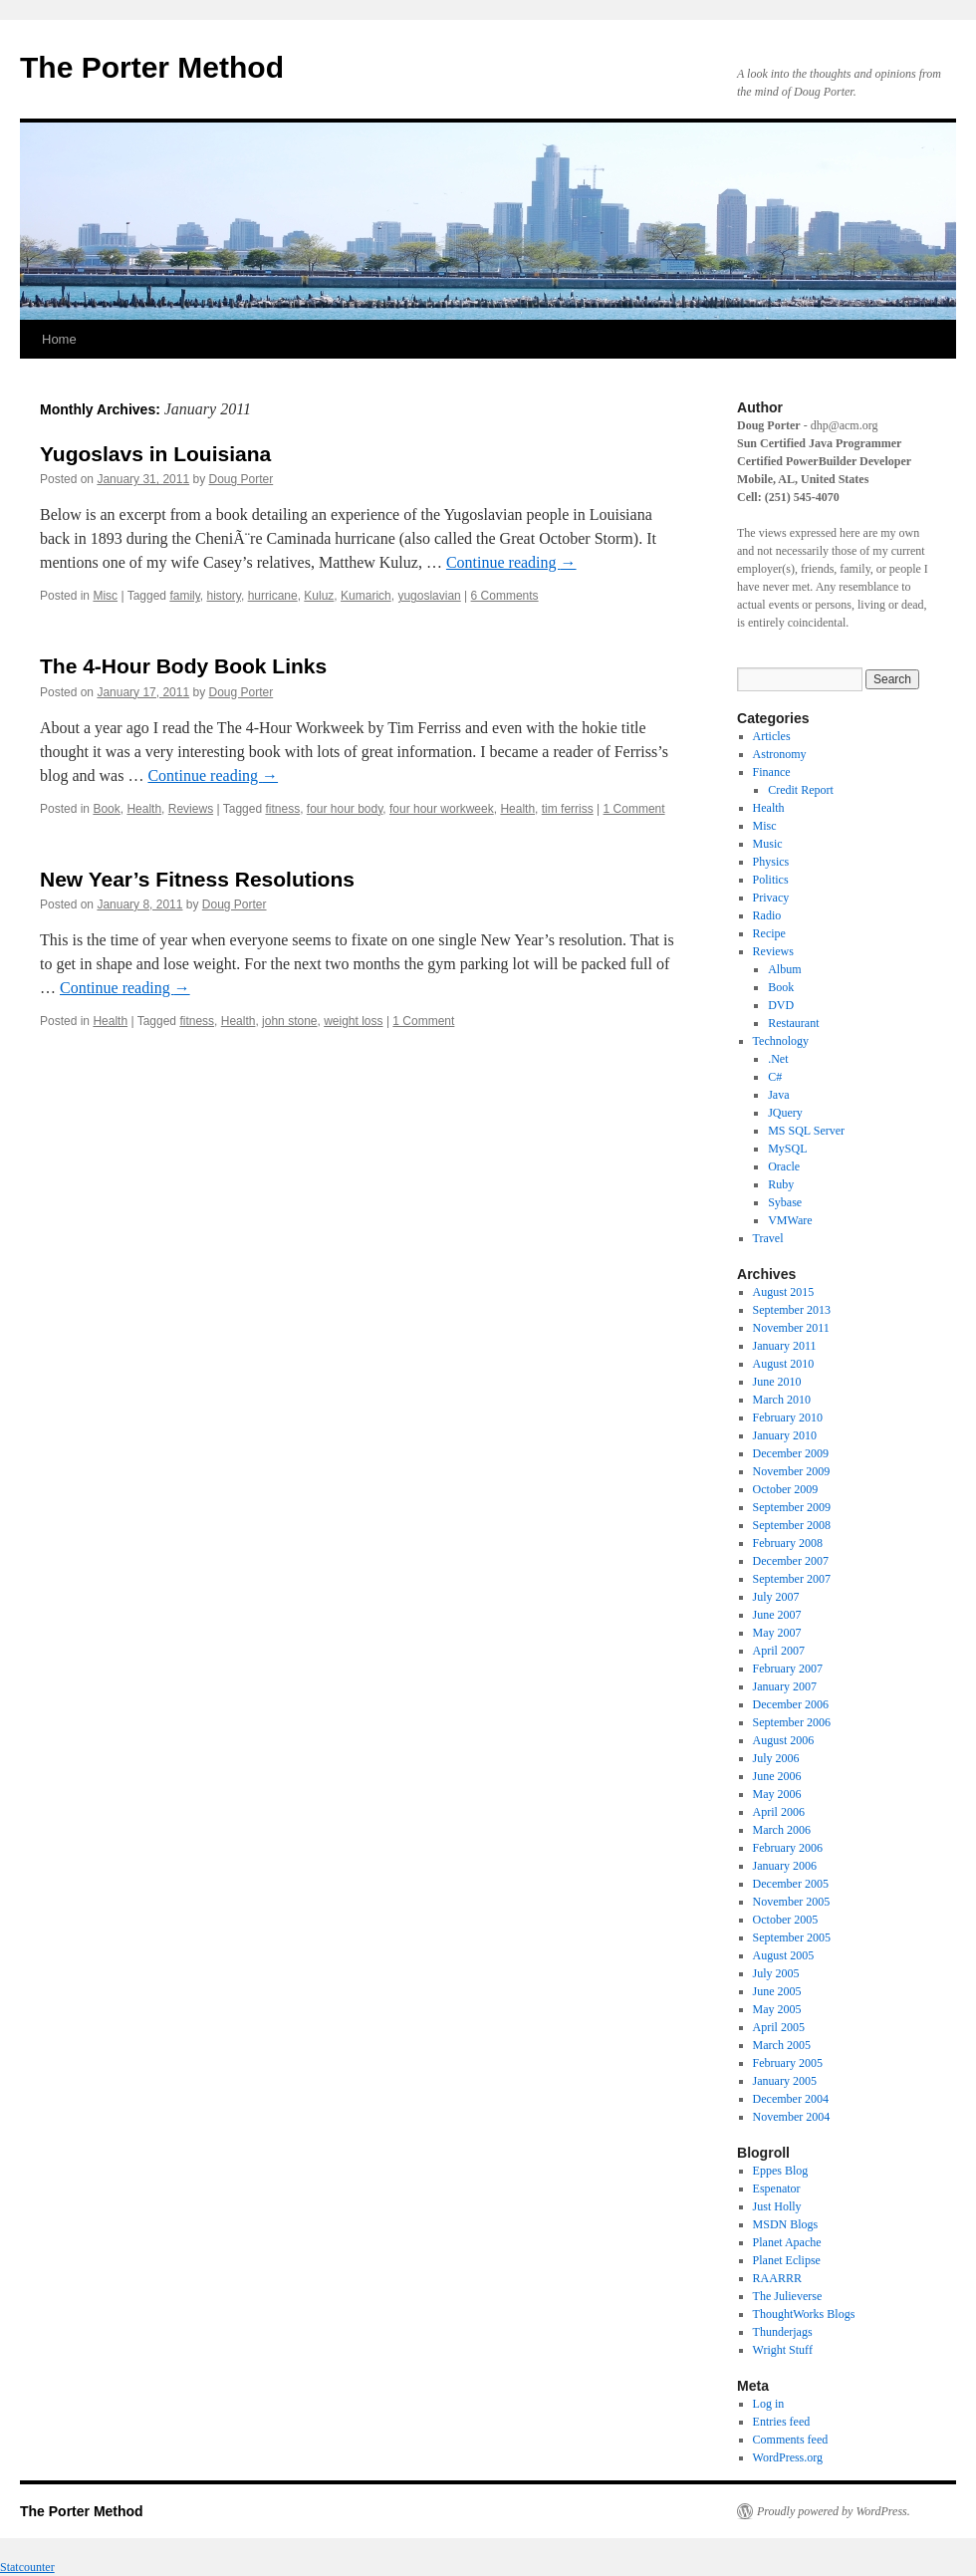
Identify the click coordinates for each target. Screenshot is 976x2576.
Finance (772, 772)
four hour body (345, 809)
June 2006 (777, 1776)
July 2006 (776, 1758)
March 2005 (782, 2045)
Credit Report (801, 790)
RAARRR (777, 2278)
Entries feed (782, 2422)
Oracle (784, 1166)
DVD (781, 1005)
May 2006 (777, 1794)
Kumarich (366, 596)
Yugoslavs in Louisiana (155, 453)
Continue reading (511, 562)
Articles (772, 736)
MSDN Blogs (786, 2224)
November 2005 (792, 1902)
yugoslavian (428, 596)
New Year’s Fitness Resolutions (197, 879)
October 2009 (786, 1489)
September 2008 (792, 1525)
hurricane (273, 596)
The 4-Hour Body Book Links (183, 665)
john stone (289, 1021)
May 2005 (777, 2009)
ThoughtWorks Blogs (804, 2314)
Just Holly (777, 2206)
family (184, 596)
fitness (282, 809)
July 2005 (776, 1973)
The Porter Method (152, 67)
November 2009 (792, 1471)
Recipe (769, 933)
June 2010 (777, 1382)
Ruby (781, 1184)
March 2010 (782, 1400)
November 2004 (792, 2117)
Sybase (785, 1202)
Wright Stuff (783, 2350)
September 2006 (792, 1722)
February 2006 (788, 1848)
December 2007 (791, 1561)
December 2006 (791, 1704)
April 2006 (779, 1812)
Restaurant (793, 1023)
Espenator (777, 2188)
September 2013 (792, 1310)
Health (143, 809)
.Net (778, 1059)
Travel (768, 1238)
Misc (105, 596)
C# (775, 1077)
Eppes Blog (781, 2171)
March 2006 (782, 1830)
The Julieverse (788, 2296)
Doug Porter (241, 479)
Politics (771, 880)
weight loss (353, 1021)
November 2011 (791, 1328)
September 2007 (792, 1579)
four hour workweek (441, 809)
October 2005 (786, 1920)
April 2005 (779, 2027)
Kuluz (319, 596)
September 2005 (792, 1937)
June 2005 (777, 1991)
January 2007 (785, 1686)
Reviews (190, 809)
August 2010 (784, 1364)
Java (778, 1095)
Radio (767, 915)
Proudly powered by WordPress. (833, 2511)
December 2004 (791, 2099)
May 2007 (777, 1633)
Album (784, 969)
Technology (781, 1041)
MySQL (787, 1149)
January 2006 (785, 1866)
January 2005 (785, 2081)
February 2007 (788, 1668)
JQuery (785, 1113)
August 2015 (784, 1292)
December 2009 (791, 1453)
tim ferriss (568, 809)
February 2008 (788, 1543)
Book (106, 809)
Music (768, 844)
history (224, 596)
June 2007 (777, 1615)
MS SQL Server (806, 1131)
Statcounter (27, 2567)
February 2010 (788, 1417)
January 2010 (785, 1435)
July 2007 (776, 1597)
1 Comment (634, 809)
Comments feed (791, 2440)
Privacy (771, 897)
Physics (771, 862)
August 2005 (784, 1955)
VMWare (790, 1220)
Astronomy (780, 754)
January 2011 (785, 1346)
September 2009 (792, 1507)
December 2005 (791, 1884)
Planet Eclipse (787, 2260)
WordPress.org (788, 2457)
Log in (769, 2404)
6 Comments (505, 596)
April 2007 (779, 1651)
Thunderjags (783, 2332)
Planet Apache (787, 2242)
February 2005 (788, 2063)
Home (59, 339)
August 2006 (784, 1740)
